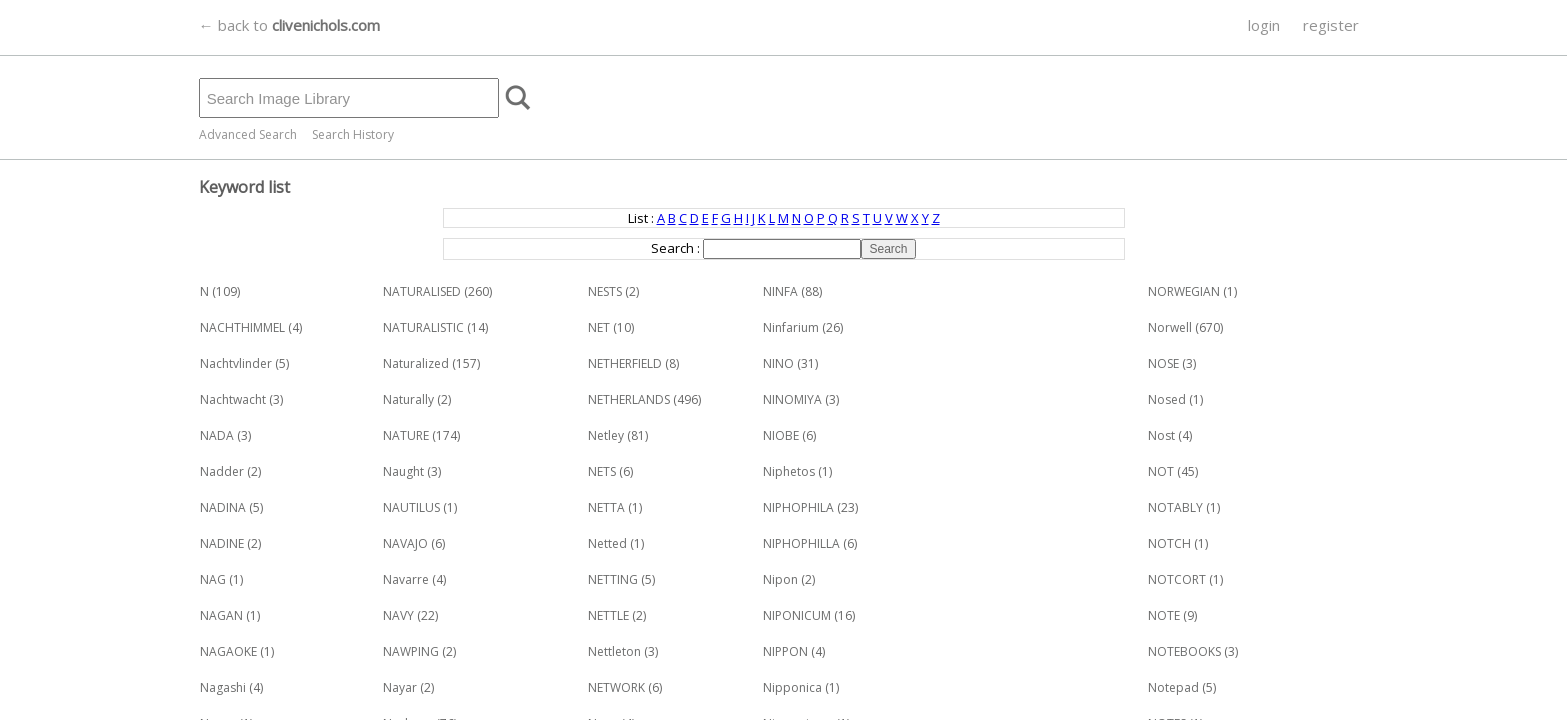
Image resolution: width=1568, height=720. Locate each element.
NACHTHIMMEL (242, 327)
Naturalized (416, 363)
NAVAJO (405, 543)
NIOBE (781, 435)
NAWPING (411, 651)
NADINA (223, 507)
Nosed (1167, 399)
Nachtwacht (233, 399)
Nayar (400, 687)
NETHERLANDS (629, 399)
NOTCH (1169, 543)
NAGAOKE (228, 651)
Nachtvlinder (236, 363)
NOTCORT (1177, 579)
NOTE (1164, 615)
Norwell (1170, 327)
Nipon (780, 579)
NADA (217, 435)
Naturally (408, 399)
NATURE (406, 435)
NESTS (605, 291)
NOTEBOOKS (1184, 651)
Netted (607, 543)
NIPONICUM (797, 615)
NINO (778, 363)
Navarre (406, 579)
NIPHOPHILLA (801, 543)
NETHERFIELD (625, 363)
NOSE (1163, 363)
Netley (606, 435)
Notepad (1173, 687)
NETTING (613, 579)
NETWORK (616, 687)
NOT (1161, 471)
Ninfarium (791, 327)
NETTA (606, 507)
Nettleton (614, 651)
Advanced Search (248, 134)
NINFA (780, 291)
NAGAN (221, 615)
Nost (1161, 435)
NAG (213, 579)
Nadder (222, 471)
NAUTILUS (411, 507)
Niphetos (789, 471)
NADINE (222, 543)
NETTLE (608, 615)
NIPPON (785, 651)
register (1331, 25)
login (1264, 25)
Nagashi (223, 687)
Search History (353, 134)
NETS (602, 471)
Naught (403, 471)
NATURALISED (422, 291)
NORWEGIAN (1184, 291)
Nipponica (792, 687)
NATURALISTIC (423, 327)
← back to (289, 25)
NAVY (398, 615)
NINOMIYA (792, 399)
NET (599, 327)
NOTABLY (1175, 507)
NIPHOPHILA (798, 507)
